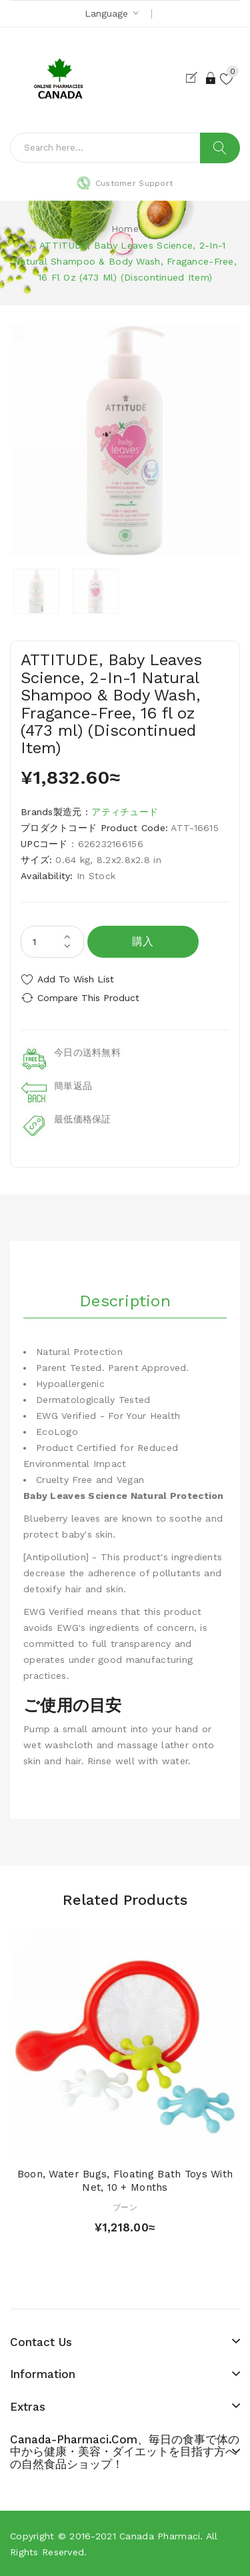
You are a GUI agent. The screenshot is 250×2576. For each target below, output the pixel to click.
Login (211, 78)
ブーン (125, 2207)
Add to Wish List (75, 979)
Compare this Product (88, 997)
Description (125, 1301)
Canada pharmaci (159, 2536)
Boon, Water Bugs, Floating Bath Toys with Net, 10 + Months (125, 2180)
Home (125, 228)
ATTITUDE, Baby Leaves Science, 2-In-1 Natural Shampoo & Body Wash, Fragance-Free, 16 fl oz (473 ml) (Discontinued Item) (125, 261)
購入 (143, 941)
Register (194, 78)
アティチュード (124, 811)
